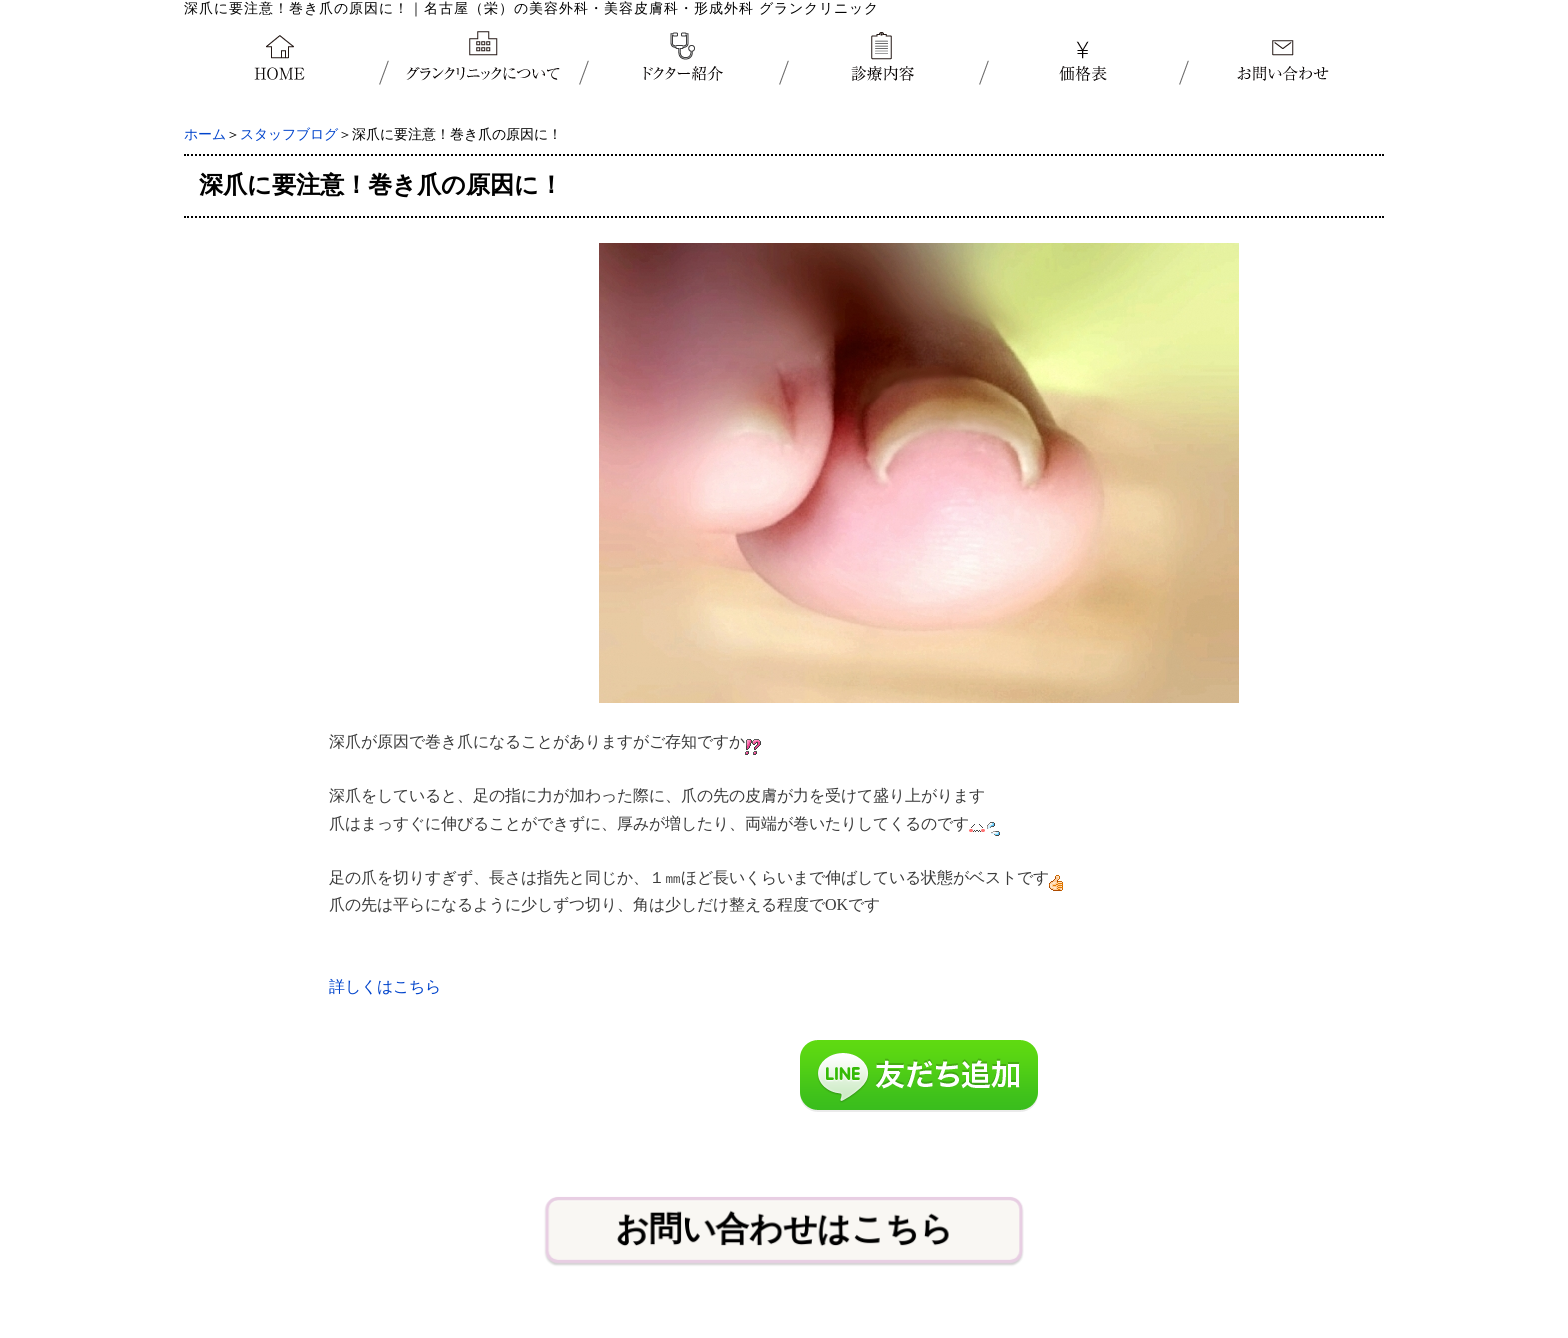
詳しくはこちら (385, 986)
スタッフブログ (289, 134)
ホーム (205, 134)
